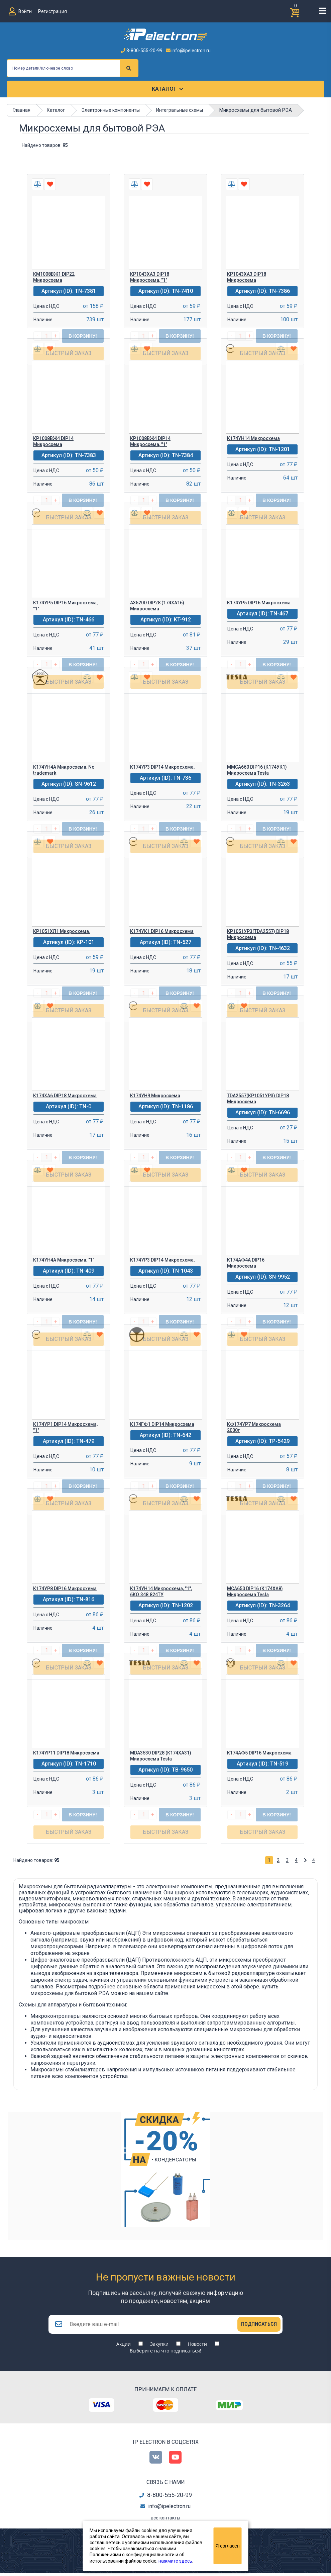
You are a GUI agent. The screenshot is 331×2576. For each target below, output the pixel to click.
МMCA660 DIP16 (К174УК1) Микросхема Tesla (257, 770)
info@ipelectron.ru (188, 50)
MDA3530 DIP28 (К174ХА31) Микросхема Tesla (160, 1756)
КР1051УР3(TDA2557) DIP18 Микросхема (258, 934)
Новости (197, 2346)
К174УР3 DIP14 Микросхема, (162, 1260)
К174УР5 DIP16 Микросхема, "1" (65, 605)
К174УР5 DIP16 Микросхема (259, 602)
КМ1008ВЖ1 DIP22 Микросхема (54, 277)
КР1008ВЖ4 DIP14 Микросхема (53, 441)
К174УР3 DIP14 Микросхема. (162, 767)
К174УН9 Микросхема (155, 1095)
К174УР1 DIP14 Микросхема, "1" (65, 1427)
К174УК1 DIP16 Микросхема (162, 931)
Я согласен (227, 2546)
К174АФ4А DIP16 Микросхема (245, 1263)
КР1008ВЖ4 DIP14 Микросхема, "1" (150, 441)
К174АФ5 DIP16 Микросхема (259, 1752)
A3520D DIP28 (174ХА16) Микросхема (157, 605)
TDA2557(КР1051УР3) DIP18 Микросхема (258, 1098)
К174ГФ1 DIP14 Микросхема (162, 1424)
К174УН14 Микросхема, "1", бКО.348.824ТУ (161, 1591)
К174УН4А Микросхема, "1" (63, 1260)
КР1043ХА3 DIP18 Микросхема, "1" (149, 277)
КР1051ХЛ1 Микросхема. (61, 931)
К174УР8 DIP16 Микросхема (65, 1588)
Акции (123, 2346)
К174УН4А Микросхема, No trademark (64, 770)
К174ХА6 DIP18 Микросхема (65, 1095)
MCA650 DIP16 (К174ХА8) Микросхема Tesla (255, 1591)
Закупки (159, 2346)
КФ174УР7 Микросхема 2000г (254, 1427)
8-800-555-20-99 (141, 50)
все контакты (165, 2520)
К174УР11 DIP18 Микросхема (66, 1752)
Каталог (164, 89)
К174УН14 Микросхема (253, 438)
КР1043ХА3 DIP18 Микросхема (246, 277)
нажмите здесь (175, 2561)
